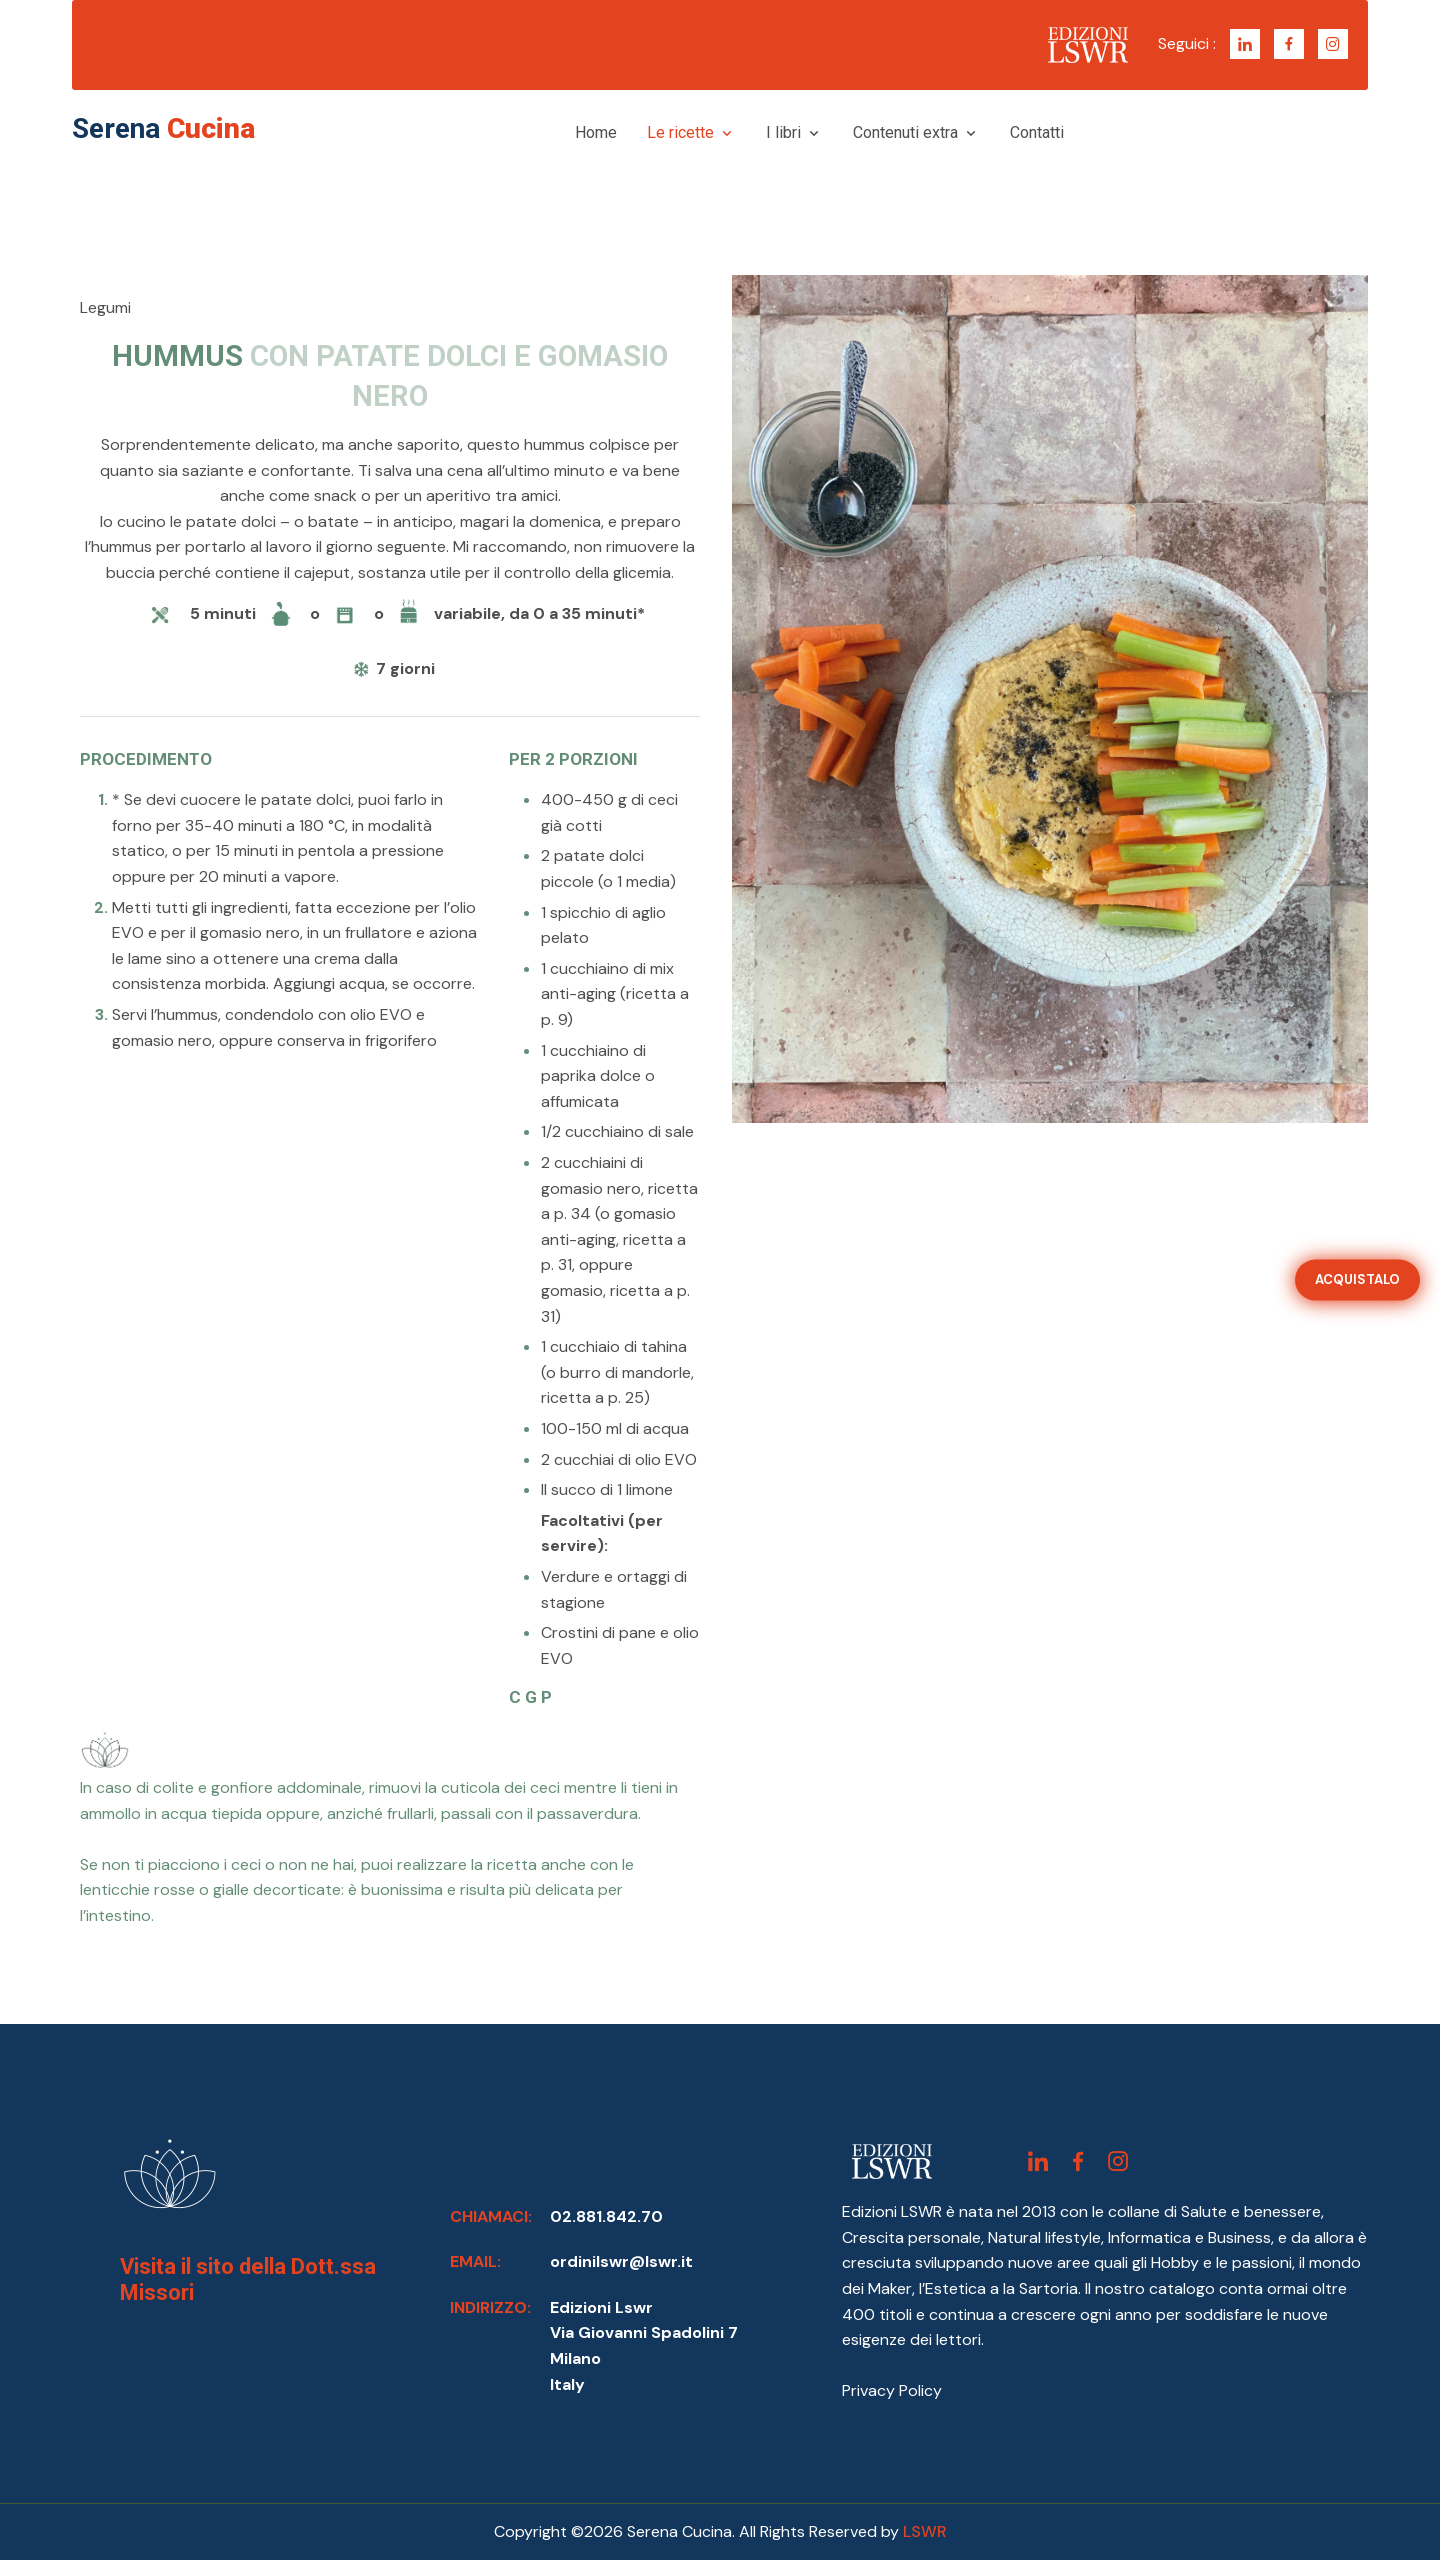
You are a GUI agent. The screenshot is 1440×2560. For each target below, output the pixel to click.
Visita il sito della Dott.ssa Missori (248, 2279)
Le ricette (691, 132)
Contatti (1037, 132)
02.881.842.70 (606, 2216)
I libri (794, 132)
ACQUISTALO (1357, 1279)
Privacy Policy (892, 2390)
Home (596, 132)
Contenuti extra (916, 132)
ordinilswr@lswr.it (621, 2261)
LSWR (925, 2531)
